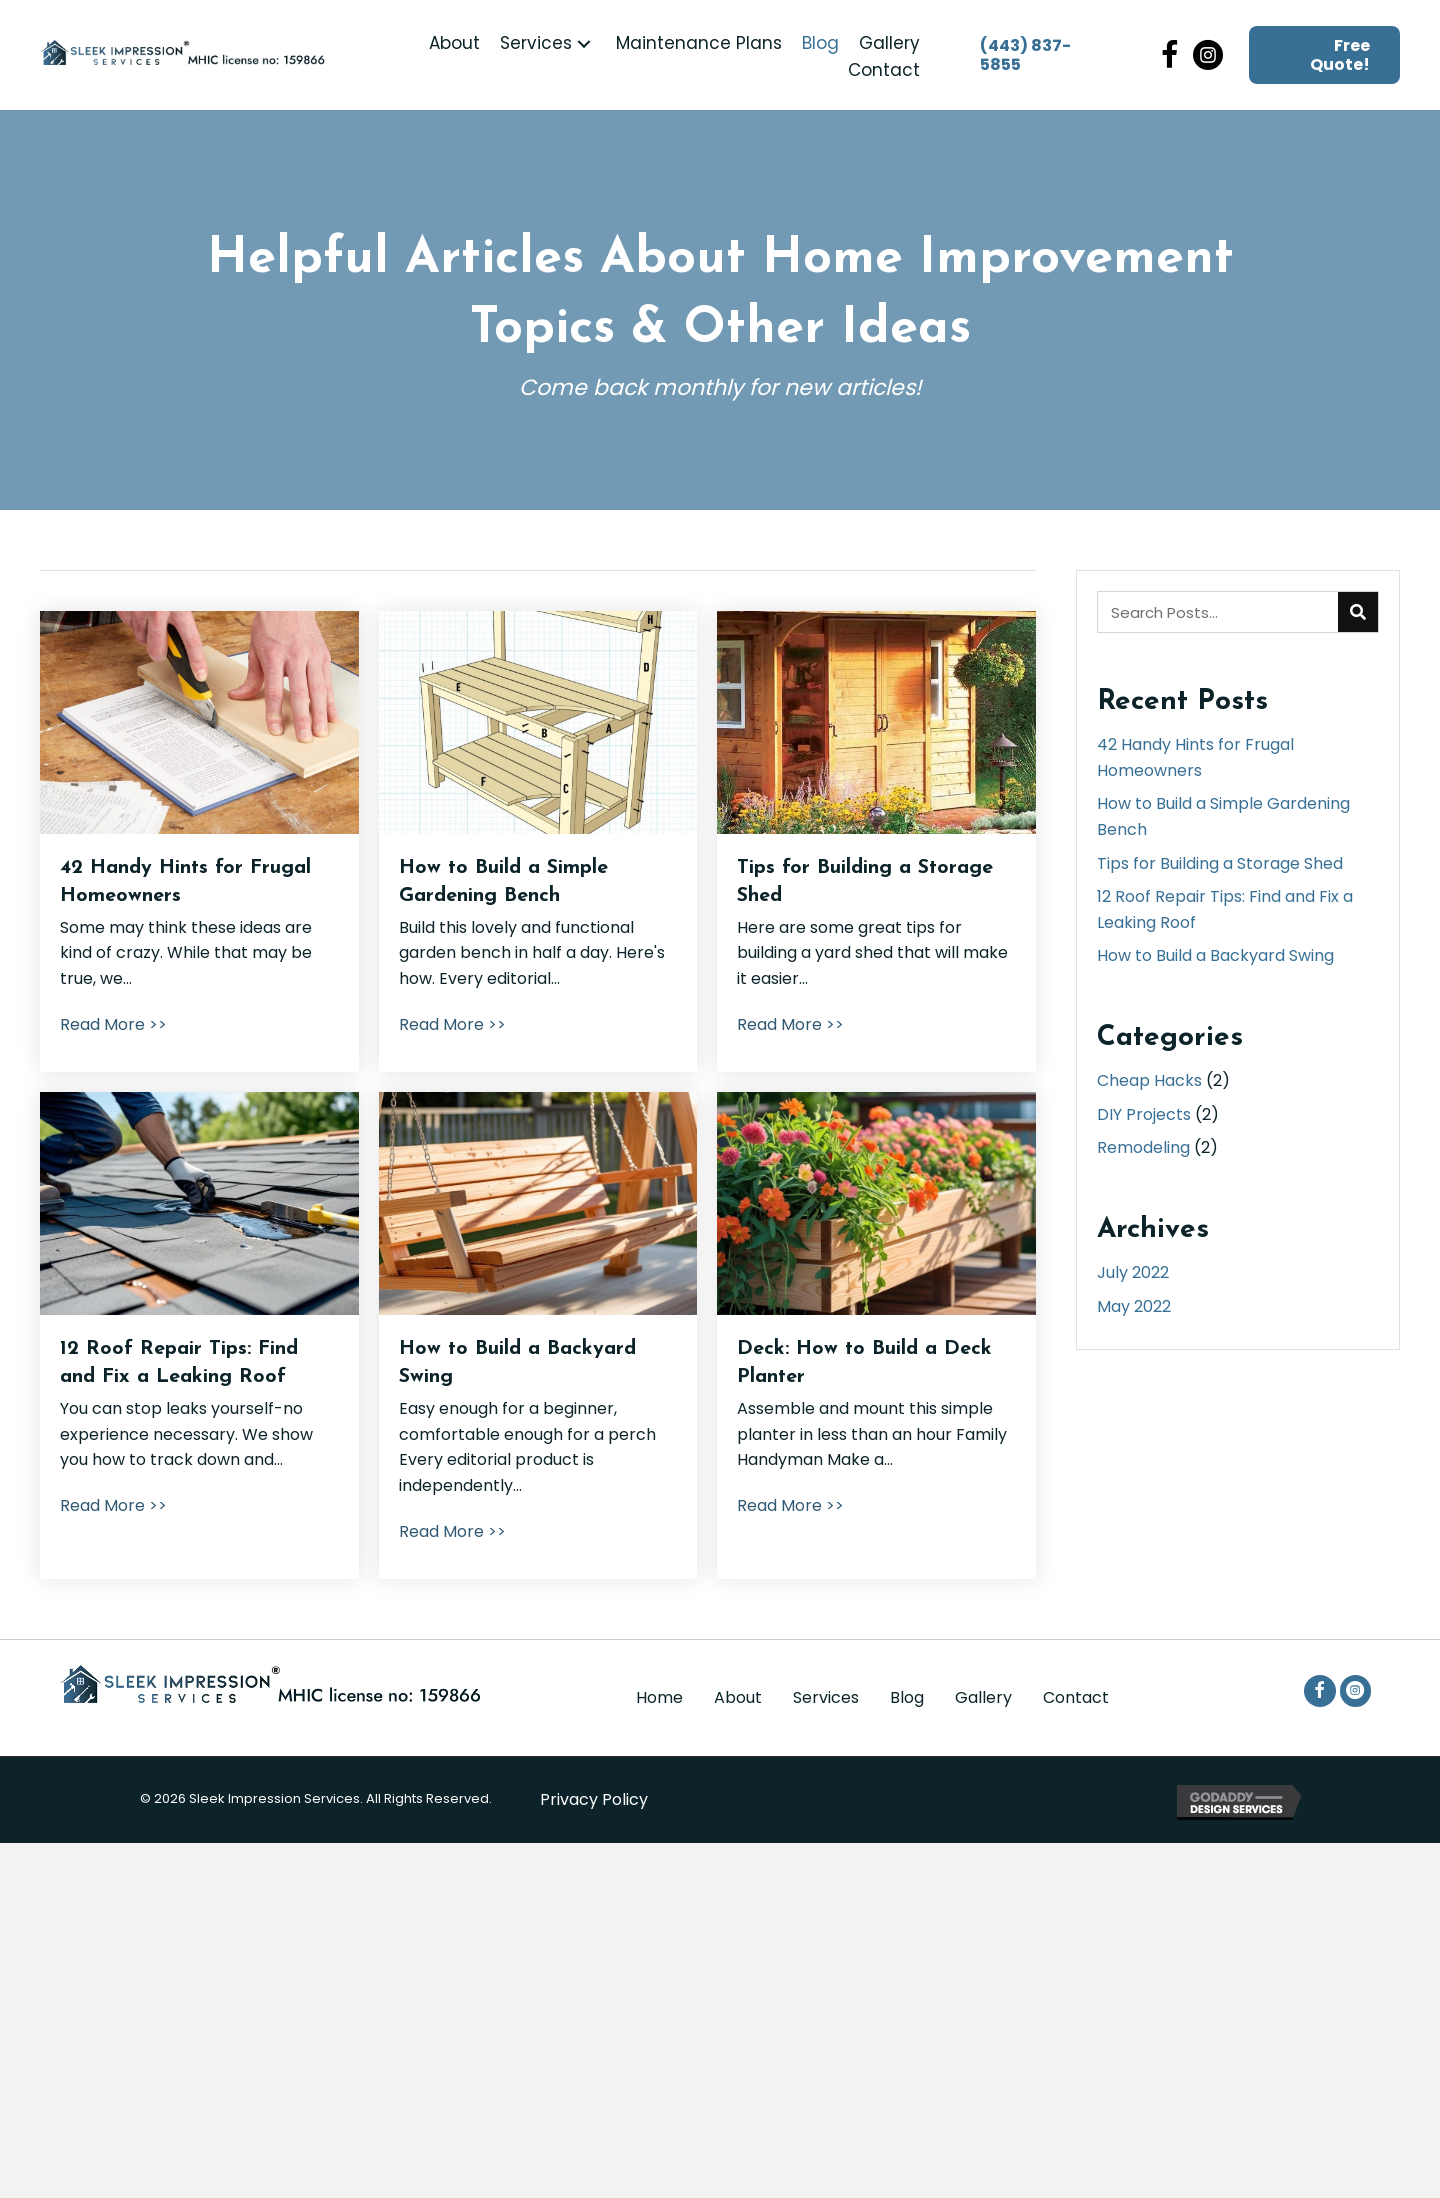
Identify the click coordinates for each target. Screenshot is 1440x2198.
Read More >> (113, 1024)
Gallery (983, 1697)
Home (659, 1697)
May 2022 (1134, 1306)
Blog (907, 1697)
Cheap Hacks (1149, 1080)
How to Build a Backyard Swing (1215, 955)
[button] (584, 43)
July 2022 (1133, 1272)
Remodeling (1143, 1147)
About (738, 1697)
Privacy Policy (594, 1799)
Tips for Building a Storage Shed (1220, 863)
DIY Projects (1144, 1114)
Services (826, 1697)
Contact (1076, 1697)
